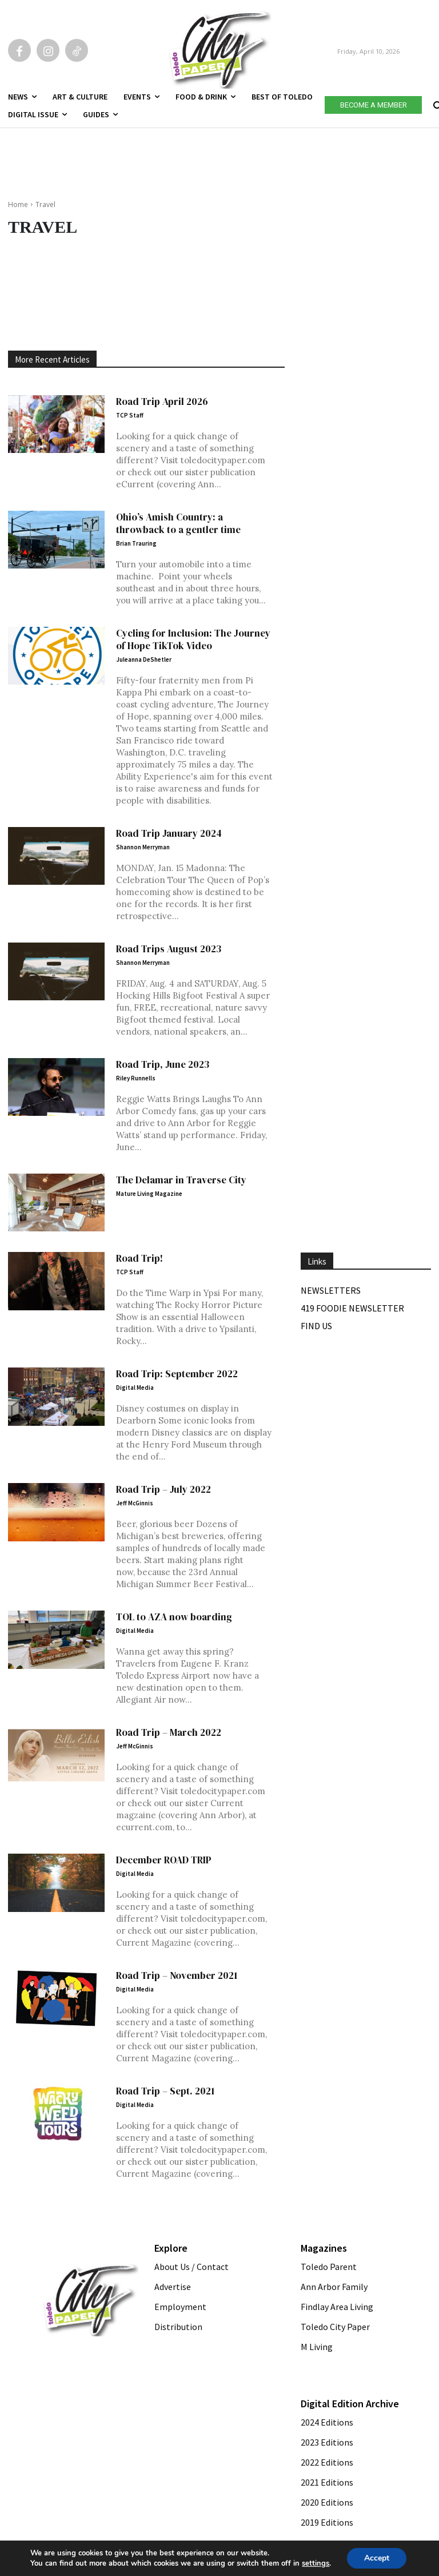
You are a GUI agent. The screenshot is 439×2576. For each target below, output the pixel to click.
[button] (436, 103)
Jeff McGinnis (134, 1503)
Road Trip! (139, 1258)
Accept (376, 2558)
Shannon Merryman (143, 847)
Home (18, 204)
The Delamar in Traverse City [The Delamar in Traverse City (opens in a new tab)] (181, 1180)
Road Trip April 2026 (162, 401)
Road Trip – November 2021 (176, 1975)
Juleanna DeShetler (143, 659)
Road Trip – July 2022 (163, 1489)
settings (315, 2563)
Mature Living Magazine (149, 1194)
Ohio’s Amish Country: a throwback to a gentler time (178, 523)
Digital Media (135, 1388)
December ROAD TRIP (163, 1860)
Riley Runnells (135, 1078)
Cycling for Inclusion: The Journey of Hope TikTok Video (193, 639)
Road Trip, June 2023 (162, 1064)
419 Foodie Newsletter (352, 1308)
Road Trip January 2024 (169, 833)
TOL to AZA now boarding (174, 1617)
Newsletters (331, 1290)
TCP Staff (129, 415)
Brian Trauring (136, 543)
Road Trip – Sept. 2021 (165, 2091)
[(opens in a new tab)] (56, 1203)
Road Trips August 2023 (168, 949)
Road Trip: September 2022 (177, 1374)
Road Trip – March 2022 (168, 1732)
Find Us (316, 1325)
